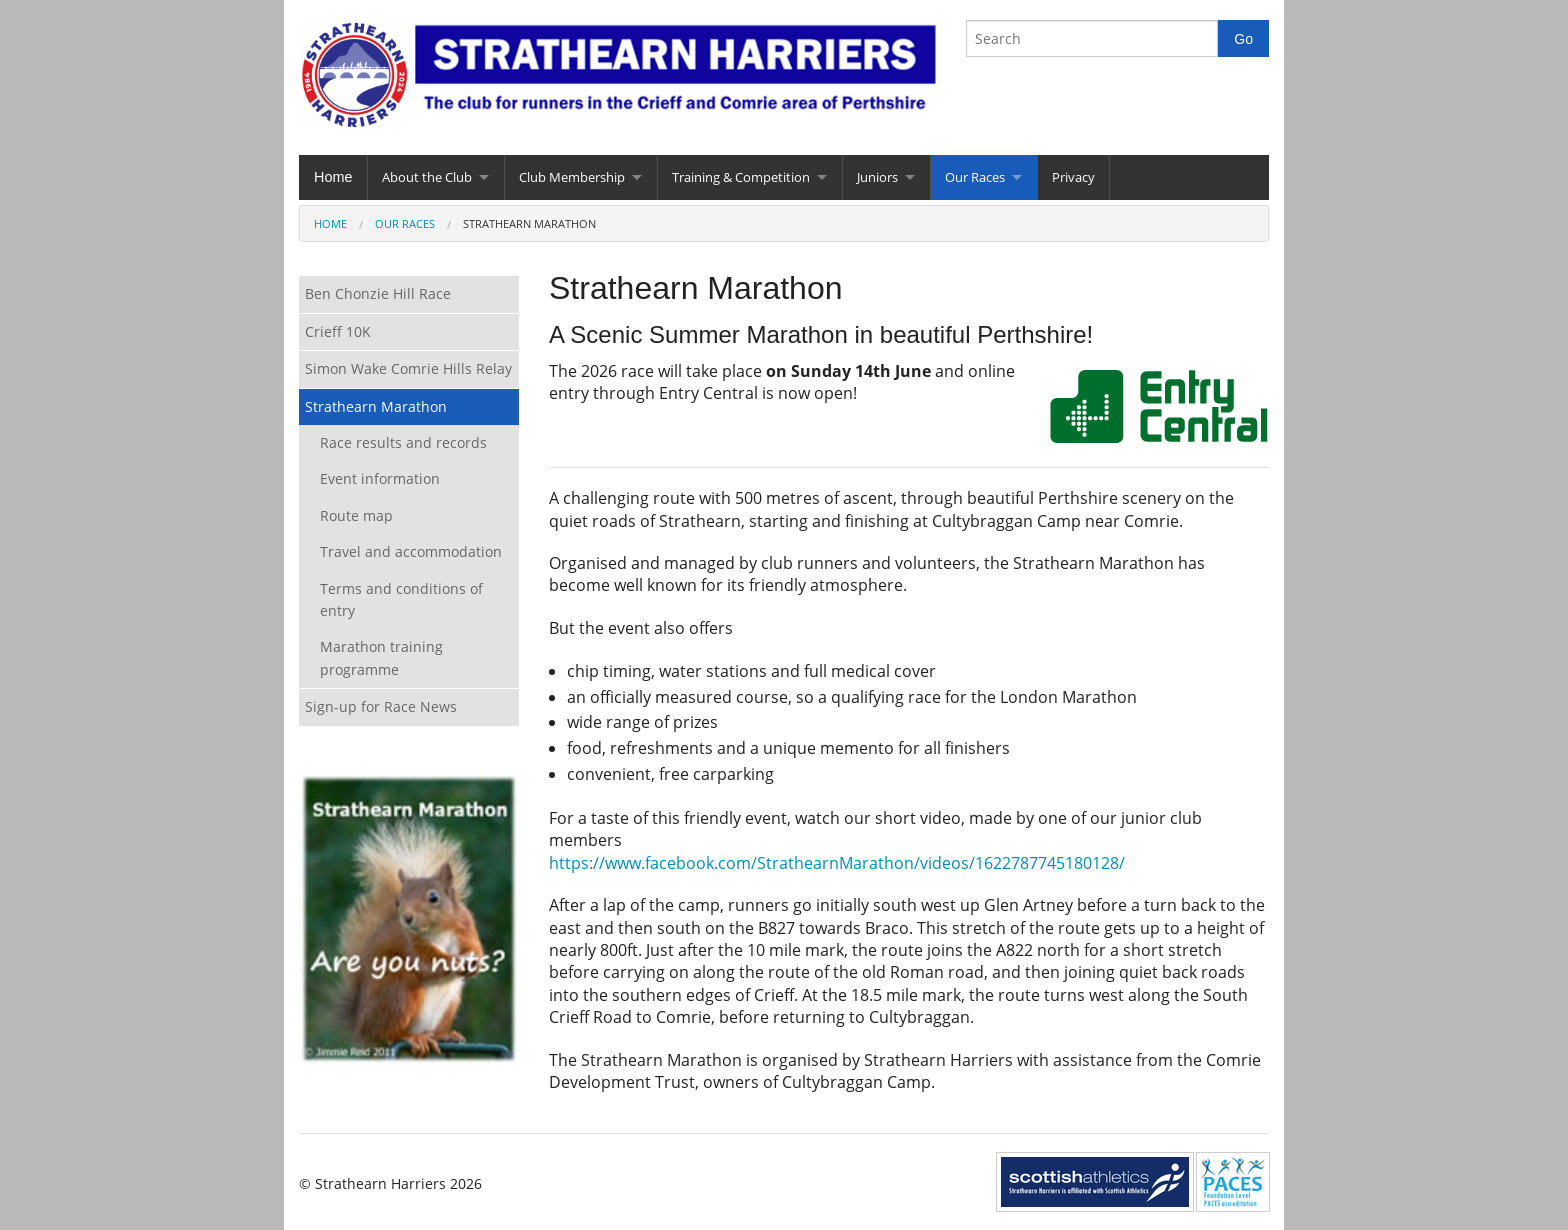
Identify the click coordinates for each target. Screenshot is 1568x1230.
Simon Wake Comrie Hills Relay (408, 368)
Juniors (877, 177)
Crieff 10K (338, 331)
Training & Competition (741, 177)
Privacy (1073, 177)
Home (333, 177)
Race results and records (403, 442)
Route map (356, 515)
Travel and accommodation (411, 551)
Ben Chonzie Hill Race (378, 293)
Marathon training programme (381, 657)
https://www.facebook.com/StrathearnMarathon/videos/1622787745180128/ (837, 863)
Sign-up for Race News (381, 706)
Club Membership (572, 177)
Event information (380, 478)
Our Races (975, 177)
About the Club (427, 177)
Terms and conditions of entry (401, 599)
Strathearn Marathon (376, 406)
